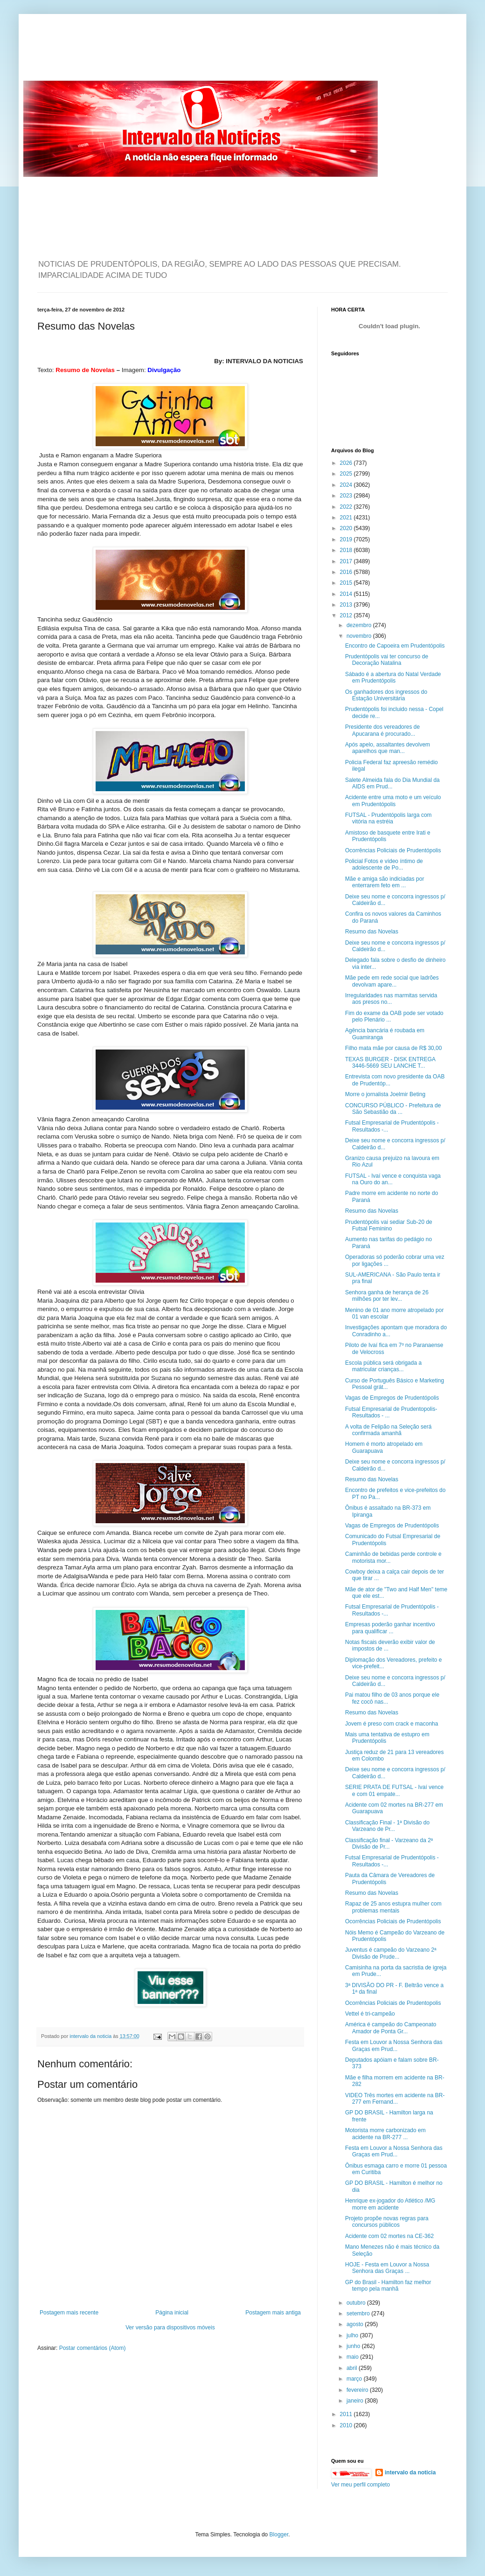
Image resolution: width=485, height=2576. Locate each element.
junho (354, 2346)
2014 (347, 594)
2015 (347, 583)
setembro (358, 2313)
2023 (347, 495)
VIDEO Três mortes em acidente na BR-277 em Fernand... (394, 2098)
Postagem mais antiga (273, 2312)
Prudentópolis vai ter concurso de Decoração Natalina (386, 659)
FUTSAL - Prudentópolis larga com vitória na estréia (388, 818)
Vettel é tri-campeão (370, 2013)
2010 (347, 2425)
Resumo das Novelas (371, 931)
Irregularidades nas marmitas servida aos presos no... (391, 998)
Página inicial (171, 2312)
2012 (347, 615)
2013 (347, 604)
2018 (347, 550)
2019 (347, 539)
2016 (347, 572)
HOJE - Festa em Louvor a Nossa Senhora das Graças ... (387, 2267)
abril (352, 2368)
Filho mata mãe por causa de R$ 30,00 (393, 1048)
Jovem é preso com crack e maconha (391, 1723)
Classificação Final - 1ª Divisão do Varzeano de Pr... (387, 1825)
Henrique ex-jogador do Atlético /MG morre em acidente (390, 2203)
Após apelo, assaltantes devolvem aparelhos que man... (387, 747)
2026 (347, 463)
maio (353, 2357)
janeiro (355, 2400)
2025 (347, 473)
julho (353, 2335)
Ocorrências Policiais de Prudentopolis (393, 2003)
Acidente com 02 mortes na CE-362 (389, 2236)
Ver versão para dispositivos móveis (170, 2327)
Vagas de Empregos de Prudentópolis (392, 1398)
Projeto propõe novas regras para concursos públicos (387, 2221)
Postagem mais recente (69, 2312)
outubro (356, 2303)
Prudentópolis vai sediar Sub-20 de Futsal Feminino (388, 1225)
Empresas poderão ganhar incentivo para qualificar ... (390, 1627)
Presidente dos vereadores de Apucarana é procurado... (382, 730)
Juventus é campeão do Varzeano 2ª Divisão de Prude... (390, 1953)
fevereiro (358, 2390)
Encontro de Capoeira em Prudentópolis (394, 645)
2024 (347, 485)
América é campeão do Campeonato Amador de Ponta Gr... (390, 2027)
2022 (347, 507)
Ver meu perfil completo (360, 2484)
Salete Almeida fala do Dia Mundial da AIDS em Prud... (392, 783)
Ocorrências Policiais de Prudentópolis (393, 850)
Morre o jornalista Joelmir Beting (385, 1094)
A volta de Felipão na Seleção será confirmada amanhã (388, 1429)
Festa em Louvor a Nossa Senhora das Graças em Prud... (394, 2045)
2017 (347, 561)
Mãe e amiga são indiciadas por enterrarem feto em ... (384, 882)
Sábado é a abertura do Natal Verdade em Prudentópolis (393, 677)
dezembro (359, 625)
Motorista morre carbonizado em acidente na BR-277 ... (385, 2133)
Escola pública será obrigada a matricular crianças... (383, 1366)
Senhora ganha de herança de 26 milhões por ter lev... (387, 1295)
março (355, 2379)
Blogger (279, 2534)
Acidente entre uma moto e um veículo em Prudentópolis (393, 800)
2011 (347, 2414)
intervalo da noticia (91, 2036)
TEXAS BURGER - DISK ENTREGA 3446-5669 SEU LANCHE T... (390, 1062)
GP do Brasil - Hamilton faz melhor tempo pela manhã (388, 2285)
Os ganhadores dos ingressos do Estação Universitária (386, 695)
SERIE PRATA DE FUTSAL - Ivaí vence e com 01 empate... (394, 1790)
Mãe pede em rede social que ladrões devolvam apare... (392, 981)
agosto (355, 2324)
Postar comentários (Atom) (92, 2348)
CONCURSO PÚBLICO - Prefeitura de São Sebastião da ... (393, 1108)
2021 (347, 517)
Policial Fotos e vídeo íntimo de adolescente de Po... (384, 864)
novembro (359, 636)
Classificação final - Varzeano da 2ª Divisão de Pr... (389, 1843)
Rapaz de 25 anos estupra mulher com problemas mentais (393, 1906)
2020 (347, 528)
